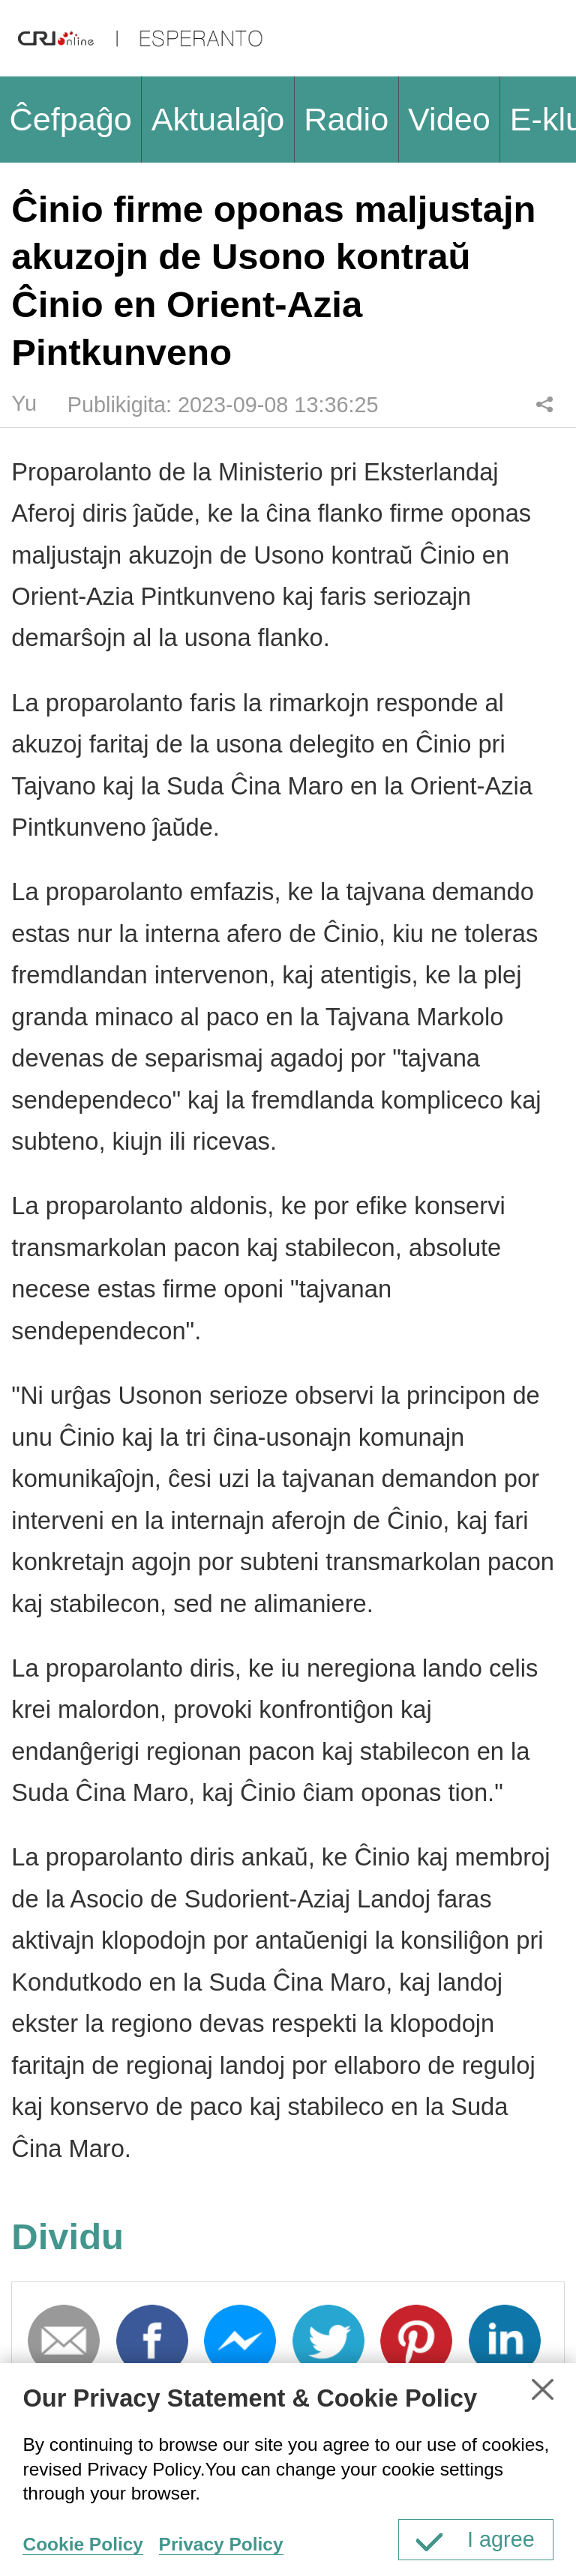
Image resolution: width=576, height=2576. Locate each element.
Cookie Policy (82, 2544)
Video (449, 119)
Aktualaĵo (218, 119)
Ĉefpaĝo (70, 119)
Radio (346, 119)
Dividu (544, 403)
